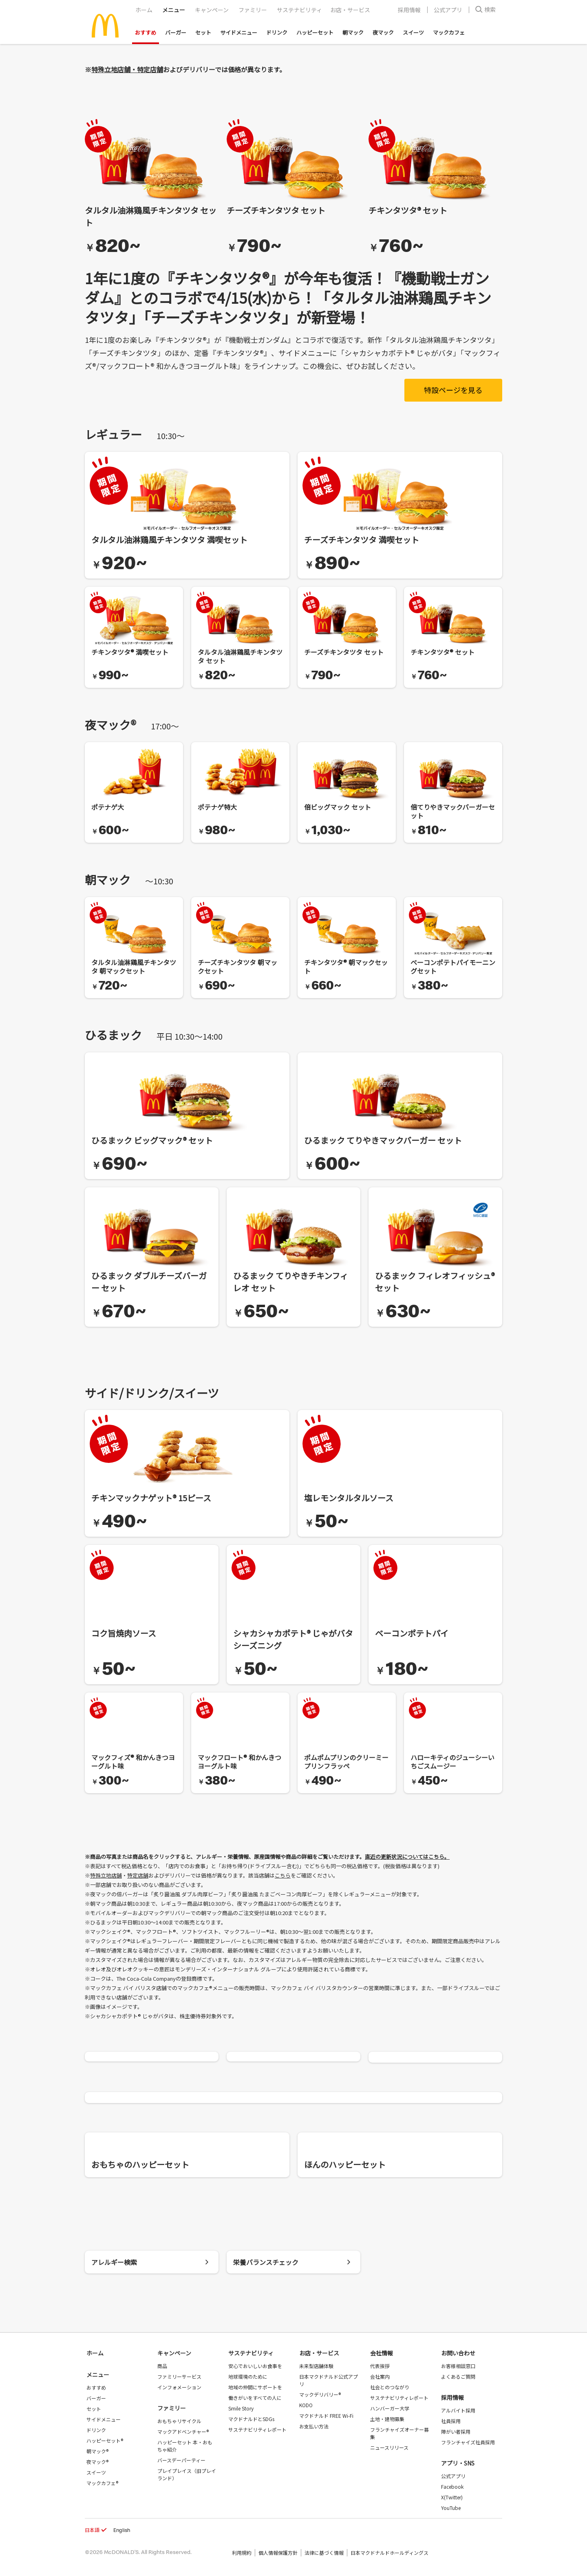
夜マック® (97, 2461)
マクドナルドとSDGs (251, 2418)
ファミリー (252, 10)
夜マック (383, 32)
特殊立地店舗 (106, 1875)
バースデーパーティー (181, 2460)
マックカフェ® (102, 2482)
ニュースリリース (389, 2447)
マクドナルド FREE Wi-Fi (326, 2415)
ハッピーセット (314, 32)
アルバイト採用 (458, 2410)
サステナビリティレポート (257, 2429)
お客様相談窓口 (458, 2365)
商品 (162, 2365)
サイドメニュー (238, 32)
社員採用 (451, 2420)
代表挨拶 (380, 2365)
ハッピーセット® (104, 2440)
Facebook (452, 2486)
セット (203, 32)
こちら (283, 1875)
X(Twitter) (452, 2497)
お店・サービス (350, 10)
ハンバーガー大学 (389, 2408)
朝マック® (97, 2451)
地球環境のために (247, 2376)
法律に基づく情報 (324, 2552)
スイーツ (413, 32)
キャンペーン (212, 10)
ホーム (143, 10)
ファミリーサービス (179, 2376)
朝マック (353, 32)
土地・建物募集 (387, 2418)
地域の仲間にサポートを (255, 2387)
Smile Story (241, 2408)
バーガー (175, 32)
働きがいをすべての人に (255, 2397)
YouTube (451, 2507)
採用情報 (409, 10)
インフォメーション (179, 2387)
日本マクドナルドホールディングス (389, 2552)
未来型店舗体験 (316, 2365)
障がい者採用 (455, 2431)
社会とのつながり (389, 2387)
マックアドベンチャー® (183, 2431)
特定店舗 (137, 1875)
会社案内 (380, 2376)
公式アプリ (448, 10)
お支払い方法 (314, 2426)
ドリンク (276, 32)
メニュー (97, 2375)
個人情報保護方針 (278, 2552)
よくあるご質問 (458, 2376)
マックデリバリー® (320, 2394)
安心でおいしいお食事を (255, 2365)
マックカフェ (449, 32)
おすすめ (145, 32)
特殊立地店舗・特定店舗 (127, 69)
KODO (306, 2404)
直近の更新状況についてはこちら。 (407, 1856)
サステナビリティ (299, 10)
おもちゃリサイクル (179, 2420)
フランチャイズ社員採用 (468, 2442)
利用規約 (242, 2552)
